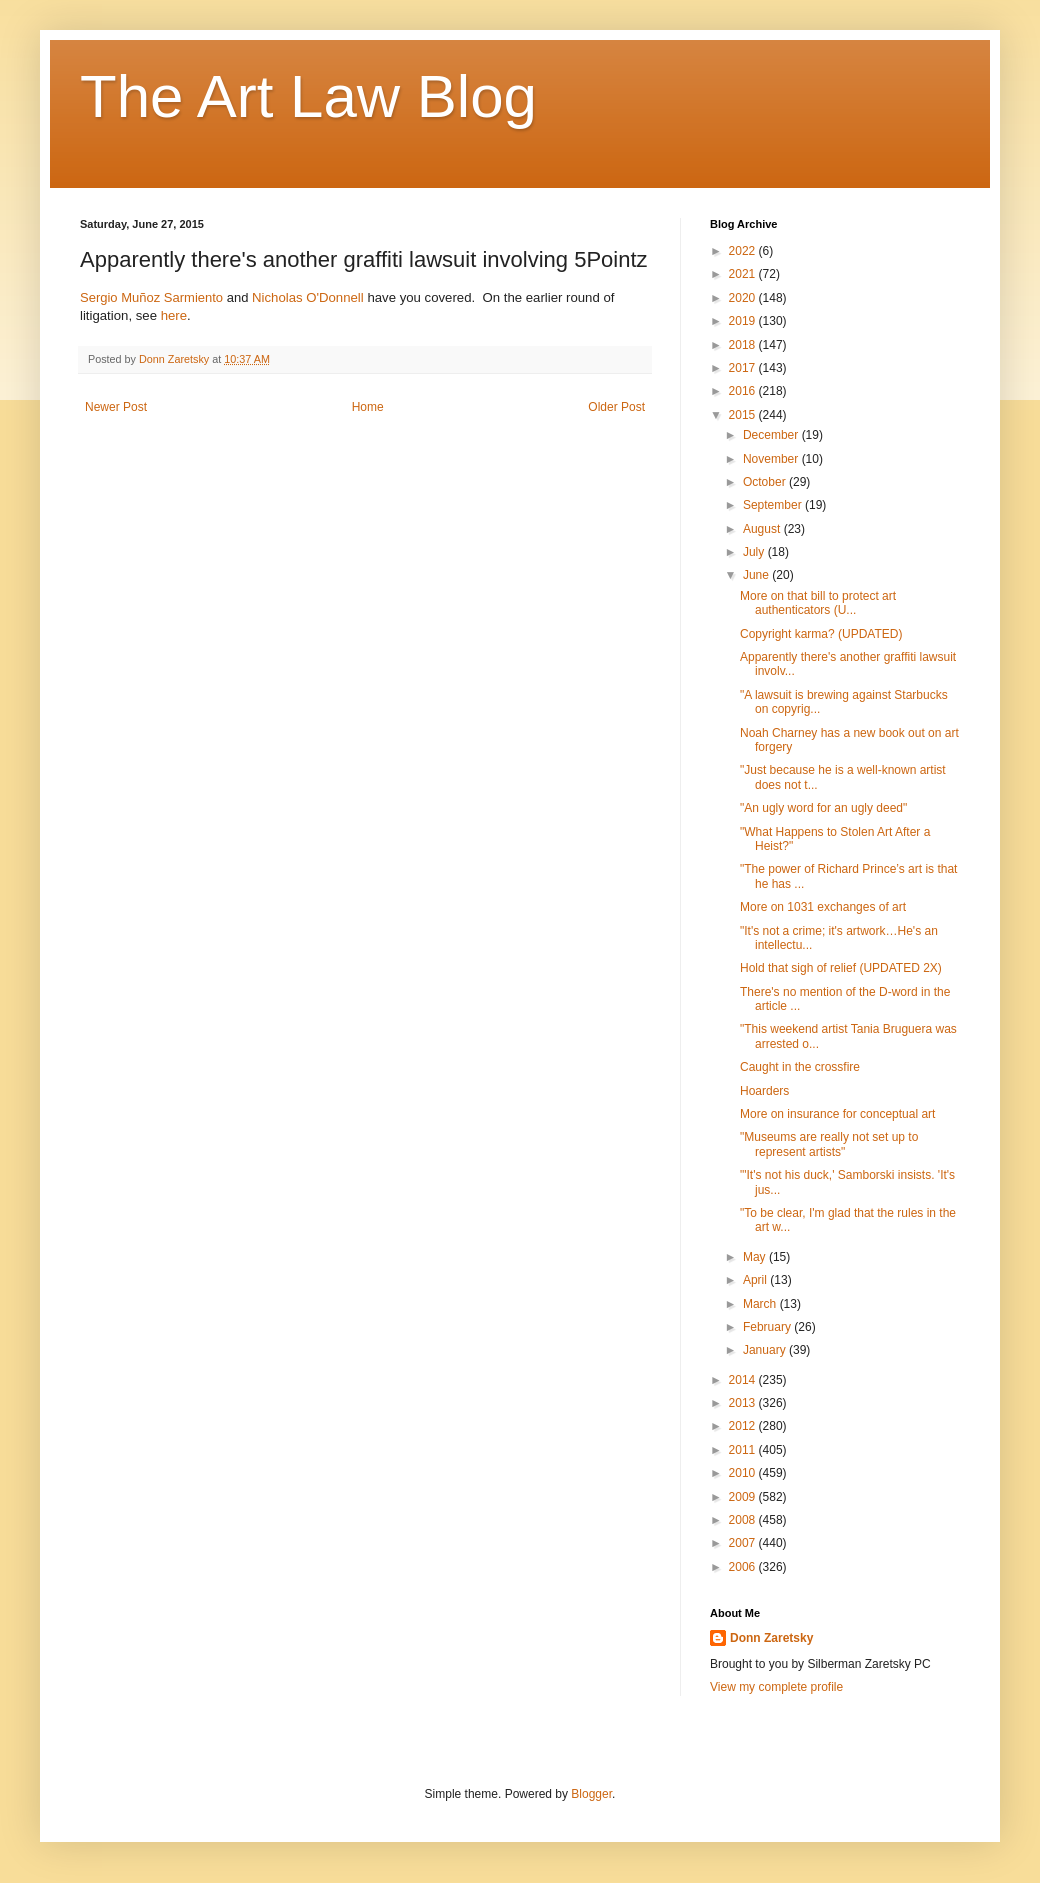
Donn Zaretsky (771, 1638)
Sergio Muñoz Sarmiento (151, 297)
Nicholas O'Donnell (308, 297)
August (763, 529)
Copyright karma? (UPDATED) (821, 634)
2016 (744, 391)
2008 (744, 1520)
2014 (744, 1380)
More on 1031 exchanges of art (823, 907)
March (761, 1304)
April (756, 1280)
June (757, 575)
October (766, 482)
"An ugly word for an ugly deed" (823, 808)
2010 (744, 1473)
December (772, 435)
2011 (744, 1450)
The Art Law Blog (308, 96)
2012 (744, 1426)
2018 (744, 345)
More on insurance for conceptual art (837, 1114)
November (772, 459)
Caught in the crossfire (800, 1067)
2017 (744, 368)
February (768, 1327)
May (756, 1257)
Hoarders (764, 1091)
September (774, 505)
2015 (744, 415)
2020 (744, 298)
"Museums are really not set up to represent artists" (829, 1144)
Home (368, 407)
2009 (744, 1497)
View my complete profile (776, 1687)
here (174, 315)
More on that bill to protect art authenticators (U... (818, 603)
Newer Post (116, 407)
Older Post (616, 407)
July (755, 552)
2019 (744, 321)
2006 (744, 1567)
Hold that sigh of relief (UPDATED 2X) (841, 968)
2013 (744, 1403)
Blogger (591, 1794)
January (766, 1350)
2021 (744, 274)
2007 (744, 1543)
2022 (744, 251)
